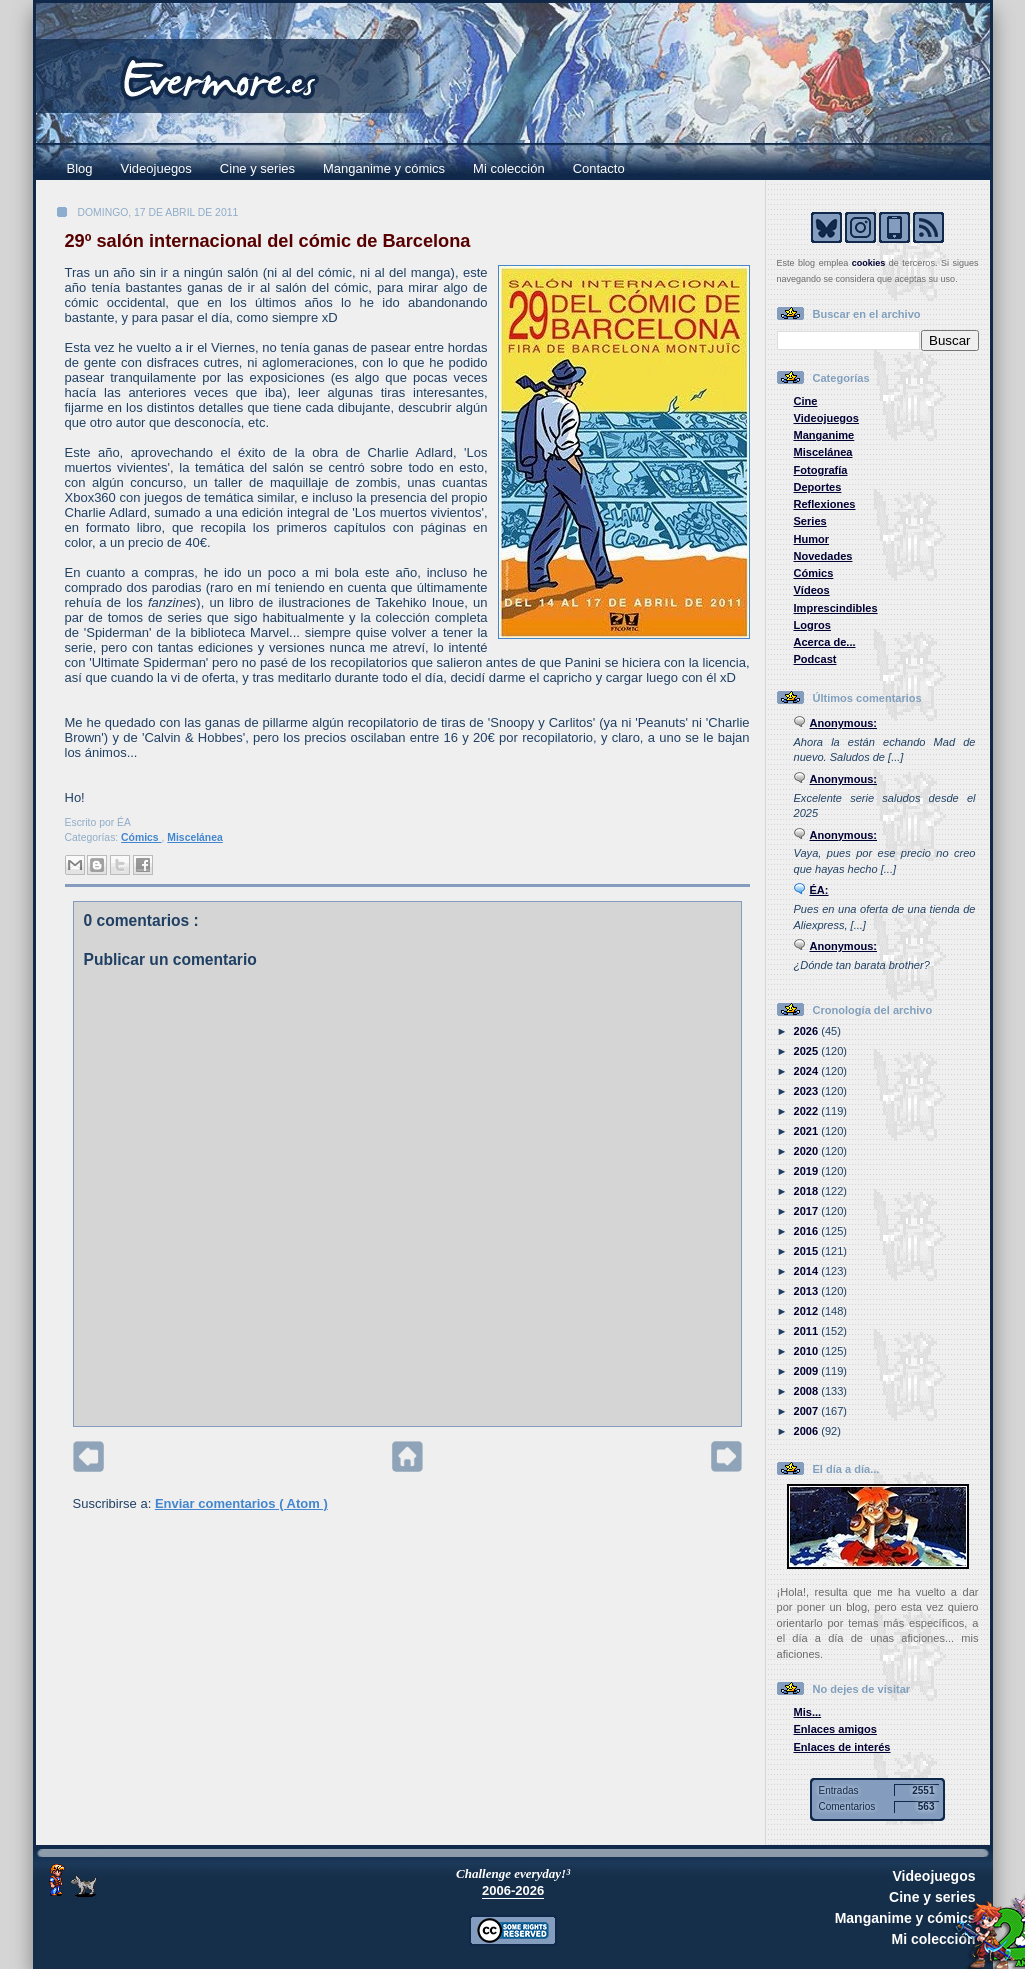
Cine (806, 401)
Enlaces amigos (836, 1729)
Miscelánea (194, 837)
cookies (869, 263)
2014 (808, 1271)
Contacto (599, 168)
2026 (808, 1031)
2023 (808, 1091)
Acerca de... (825, 642)
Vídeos (812, 590)
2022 (808, 1111)
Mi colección (509, 168)
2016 (808, 1231)
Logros (812, 625)
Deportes (818, 487)
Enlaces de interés (842, 1747)
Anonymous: (844, 723)
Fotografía (821, 470)
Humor (812, 539)
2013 (808, 1291)
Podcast (815, 659)
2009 (808, 1371)
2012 (808, 1311)
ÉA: (819, 890)
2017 (808, 1211)
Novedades (823, 556)
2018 (808, 1191)
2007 (808, 1411)
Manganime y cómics (384, 168)
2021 (808, 1131)
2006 (808, 1431)
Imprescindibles (836, 608)
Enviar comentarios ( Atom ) (241, 1503)
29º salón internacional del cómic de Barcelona (268, 241)
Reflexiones (825, 504)
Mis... (808, 1712)
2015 (808, 1251)
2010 (808, 1351)
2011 (808, 1331)
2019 (808, 1171)
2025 (808, 1051)
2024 (808, 1071)
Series (810, 521)
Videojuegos (156, 168)
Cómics (141, 837)
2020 (808, 1151)
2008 (808, 1391)
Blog (80, 168)
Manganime (824, 435)
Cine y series (257, 168)
